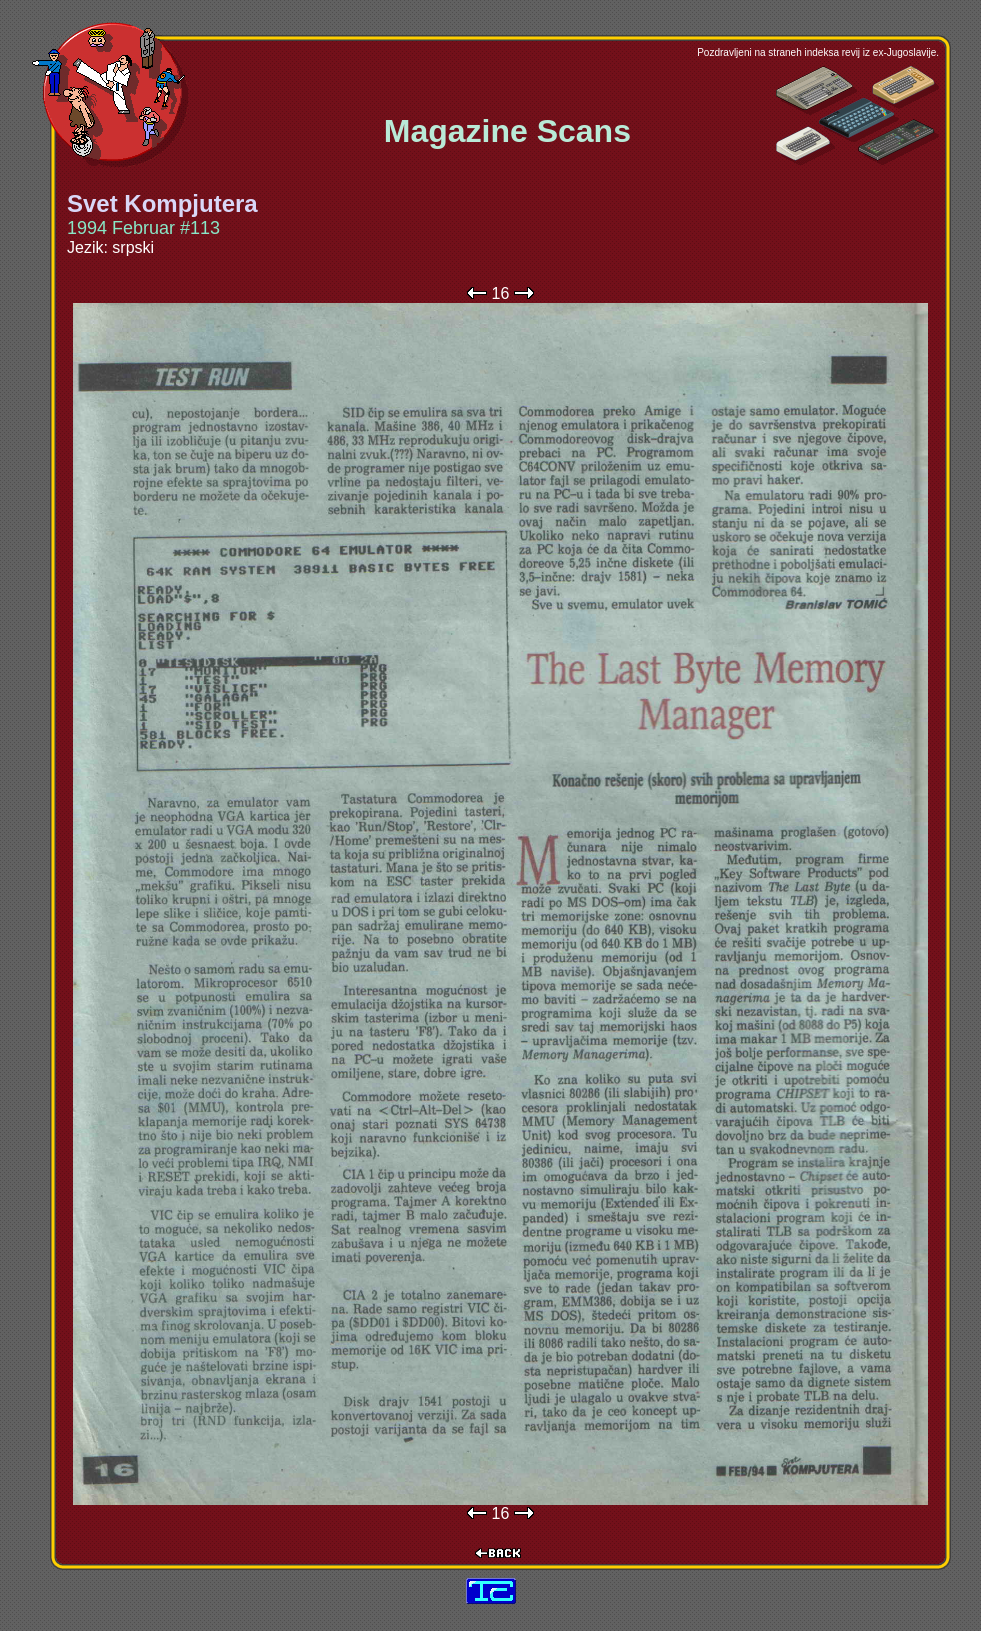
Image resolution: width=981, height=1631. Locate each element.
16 (501, 293)
